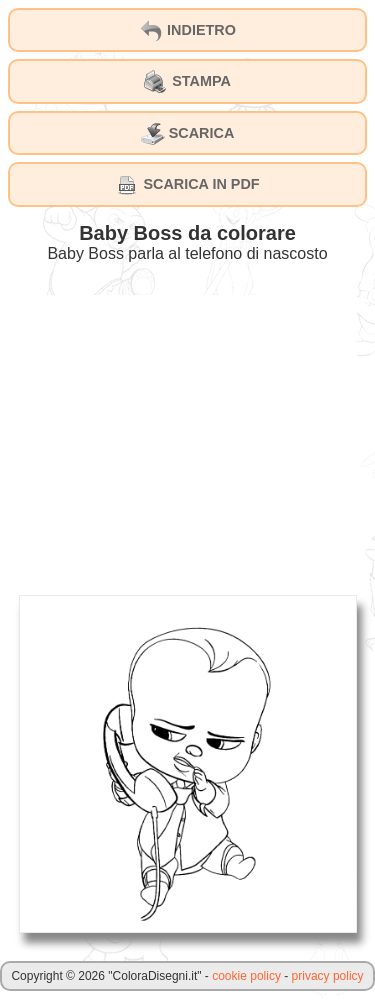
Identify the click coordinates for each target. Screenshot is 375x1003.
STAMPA (187, 82)
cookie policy (246, 976)
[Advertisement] (188, 435)
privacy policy (328, 976)
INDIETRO (187, 31)
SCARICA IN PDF (187, 185)
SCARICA (188, 134)
